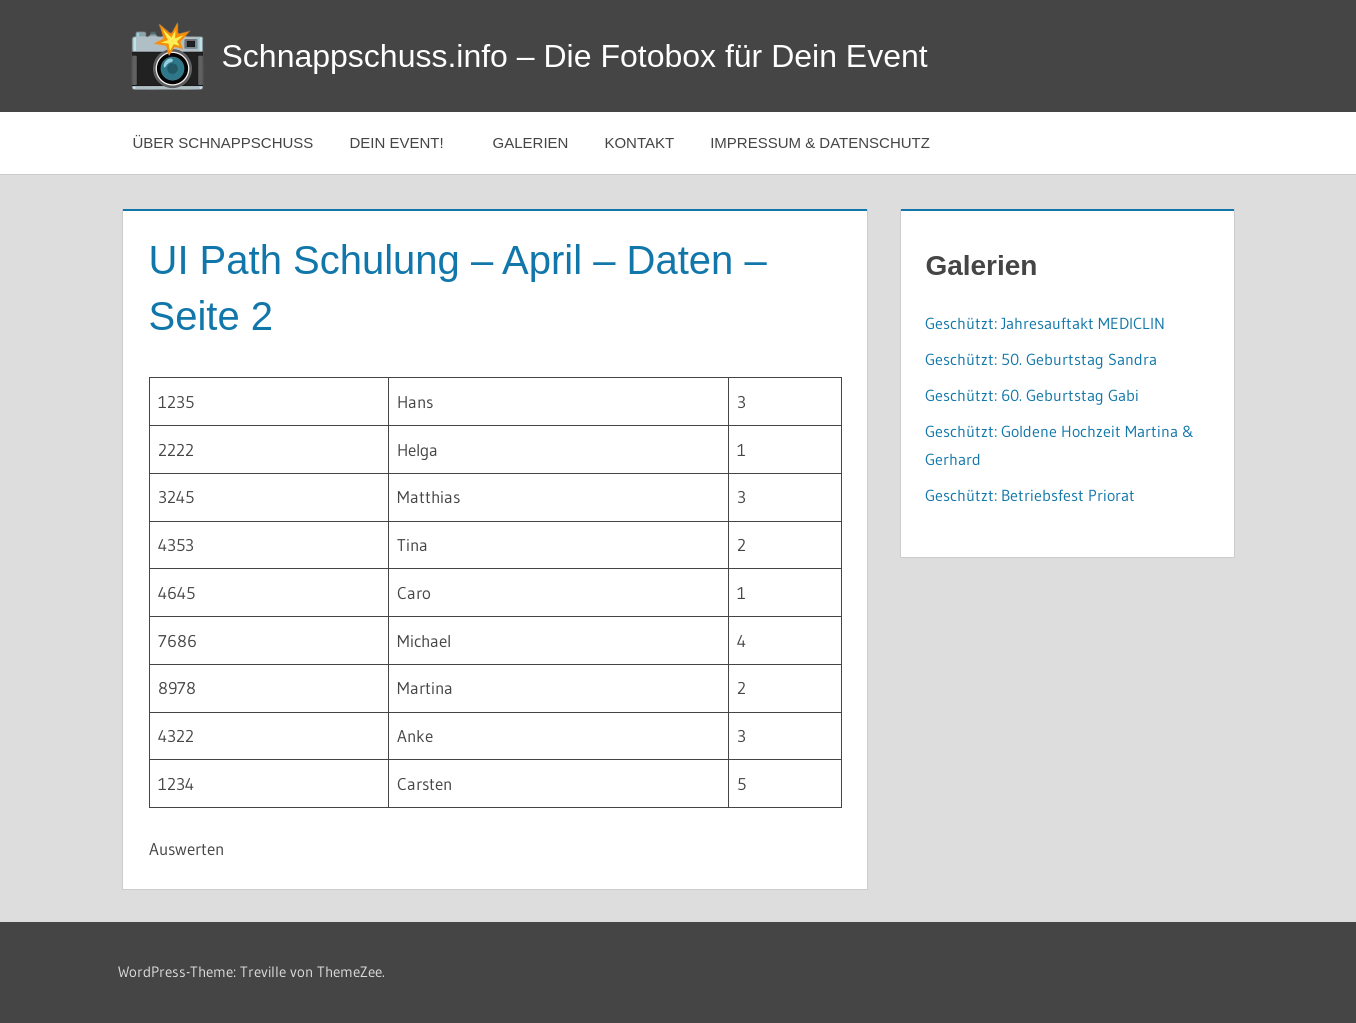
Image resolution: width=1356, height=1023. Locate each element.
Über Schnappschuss (223, 142)
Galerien (531, 142)
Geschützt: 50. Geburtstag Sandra (1041, 359)
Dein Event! (406, 142)
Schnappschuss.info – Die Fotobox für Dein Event (575, 56)
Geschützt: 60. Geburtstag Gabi (1032, 395)
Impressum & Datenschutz (820, 142)
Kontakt (639, 142)
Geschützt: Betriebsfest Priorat (1030, 495)
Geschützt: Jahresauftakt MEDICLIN (1045, 323)
